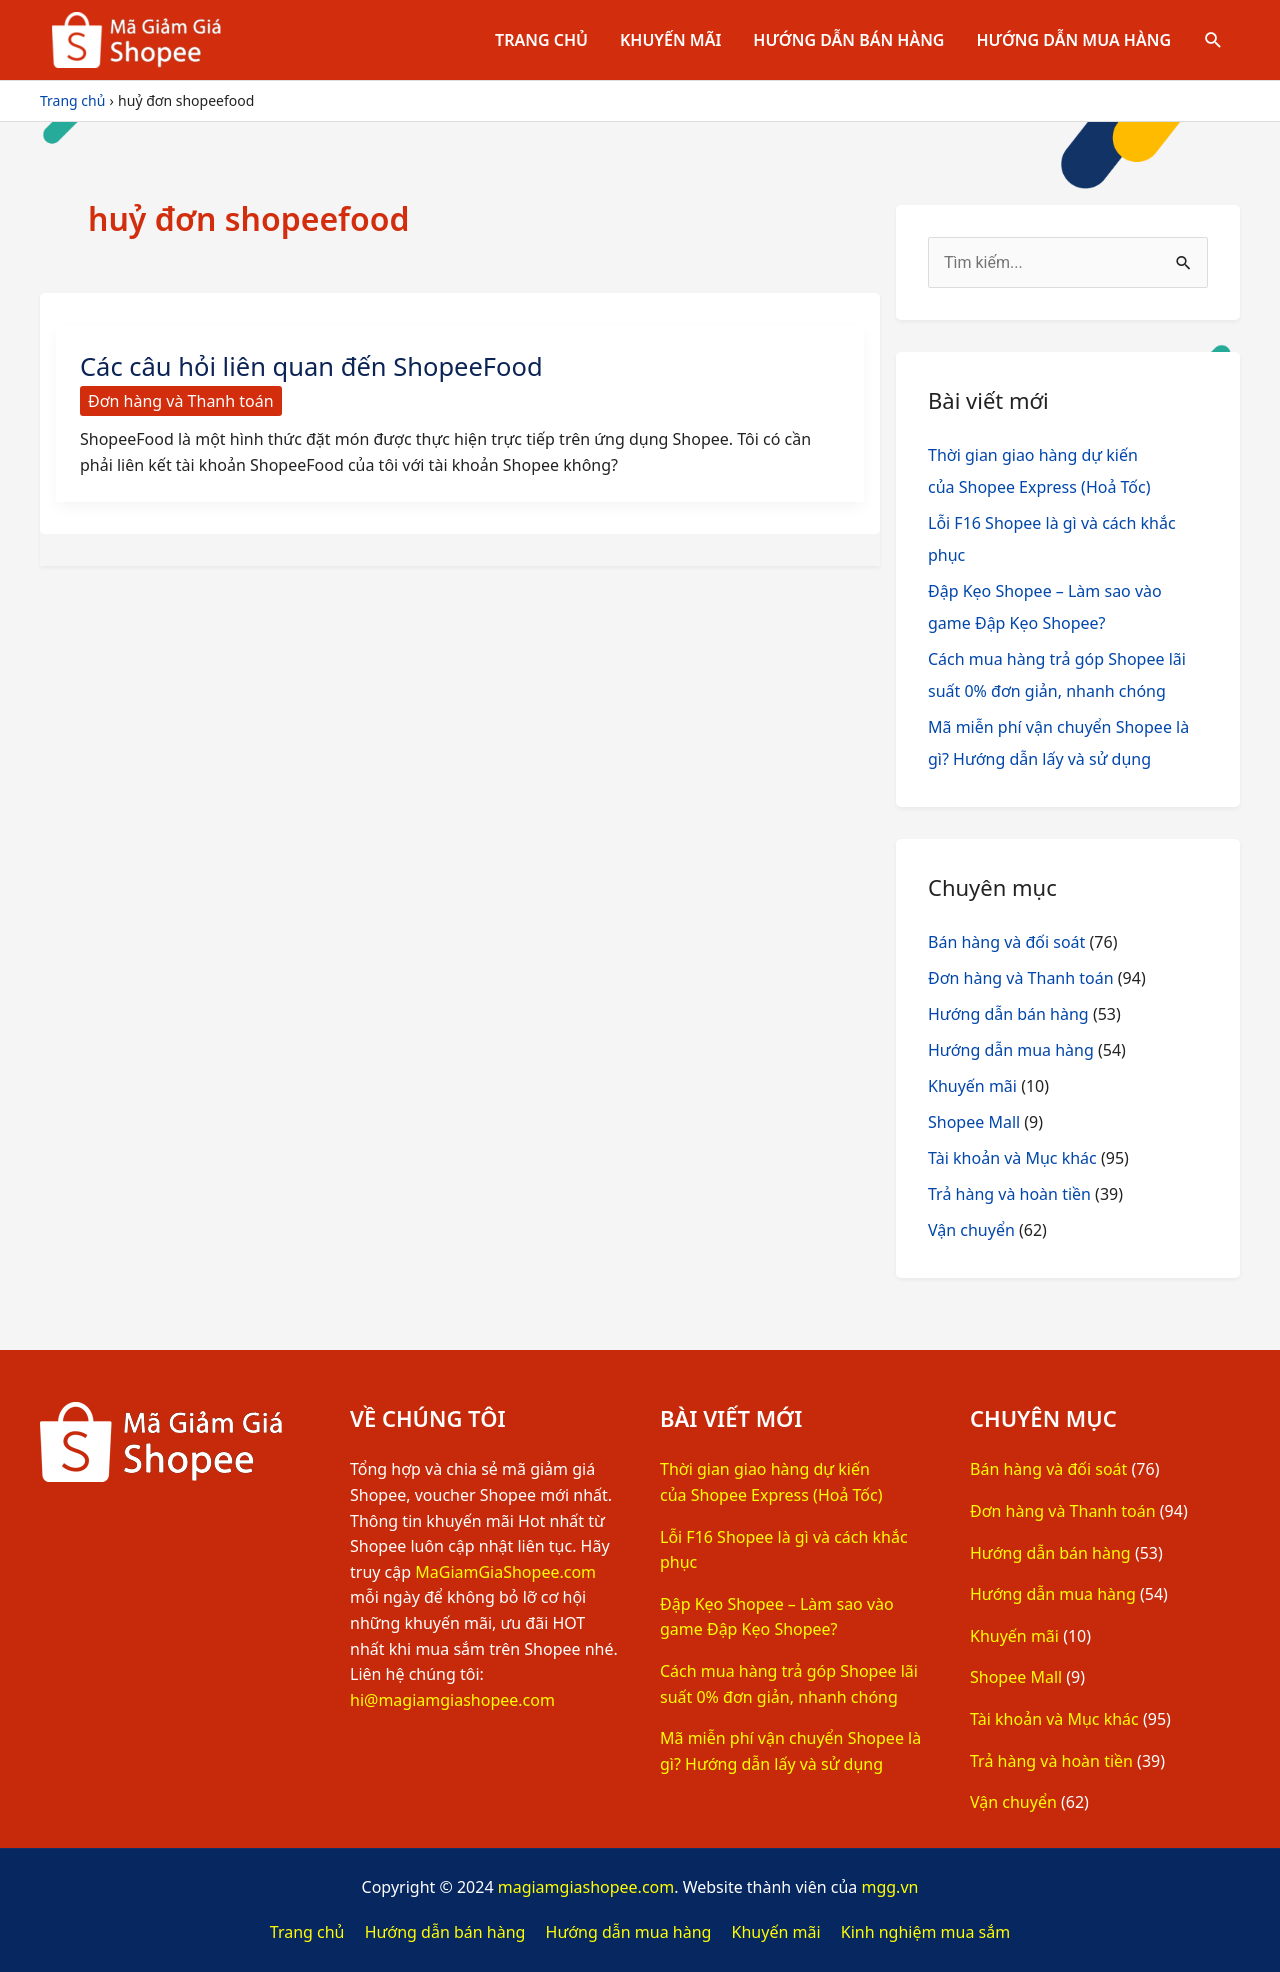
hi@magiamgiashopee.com (452, 1700)
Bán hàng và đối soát (1006, 942)
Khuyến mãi (670, 40)
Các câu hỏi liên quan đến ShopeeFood (316, 366)
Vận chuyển (971, 1230)
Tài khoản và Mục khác (1012, 1158)
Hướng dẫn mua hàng (1073, 40)
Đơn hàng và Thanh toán (181, 401)
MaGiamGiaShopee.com (505, 1572)
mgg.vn (889, 1887)
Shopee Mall (974, 1122)
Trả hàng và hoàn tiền (1009, 1194)
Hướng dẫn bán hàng (848, 40)
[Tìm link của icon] (1213, 40)
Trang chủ (541, 40)
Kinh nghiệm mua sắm (925, 1932)
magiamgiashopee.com (586, 1887)
